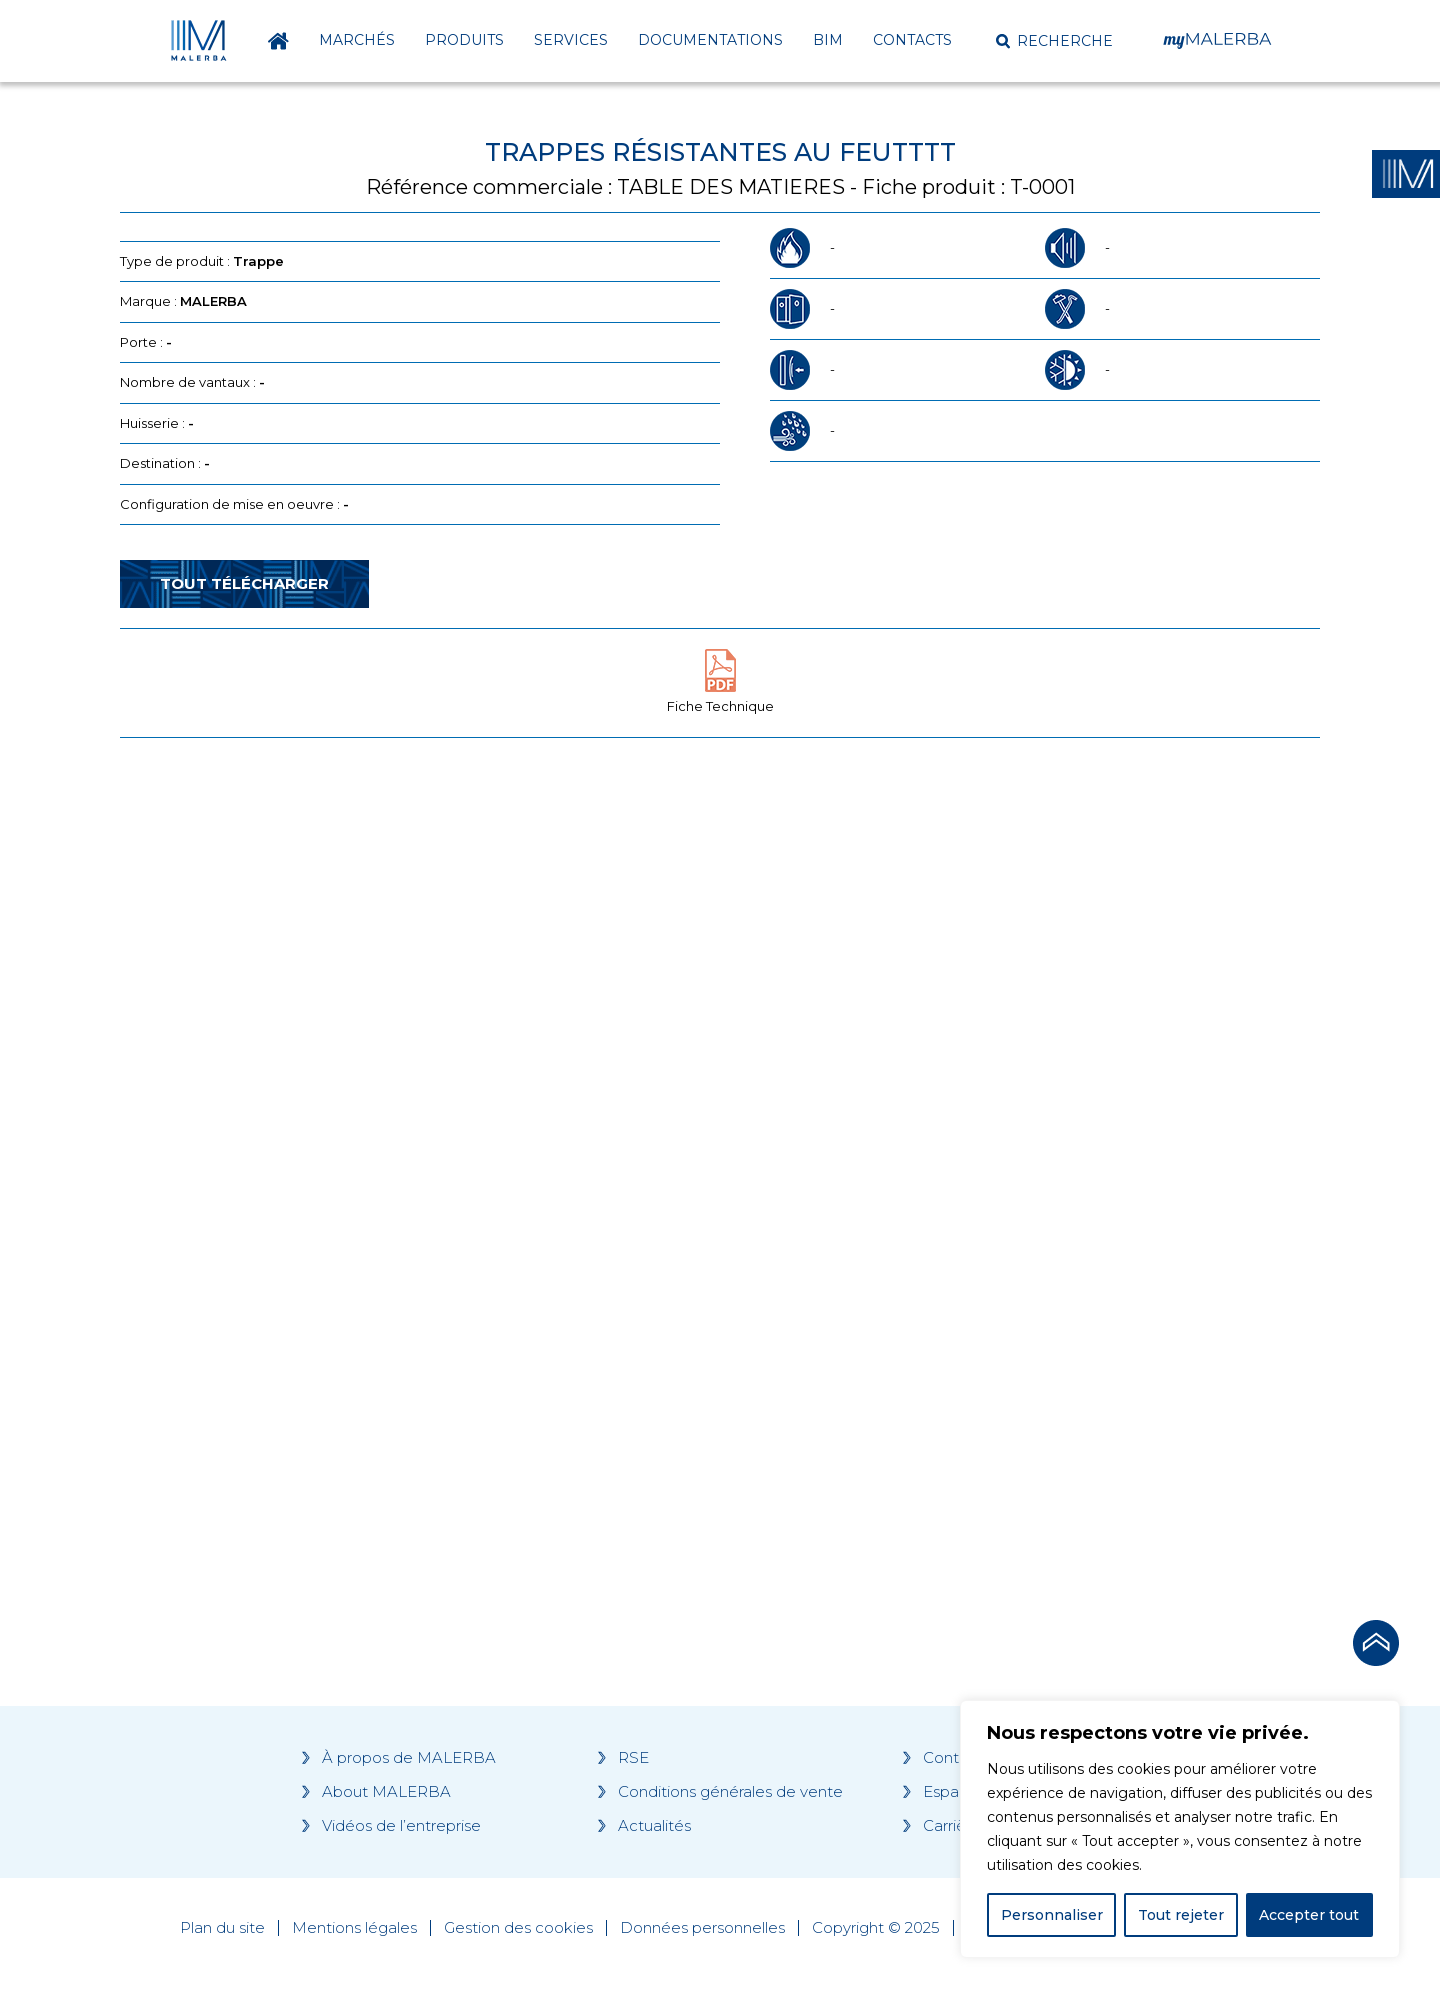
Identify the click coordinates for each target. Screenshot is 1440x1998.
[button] (1054, 41)
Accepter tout (1309, 1915)
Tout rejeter (1181, 1915)
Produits (464, 40)
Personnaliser (1052, 1915)
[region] (1180, 1829)
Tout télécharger (244, 583)
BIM (828, 40)
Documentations (710, 40)
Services (571, 40)
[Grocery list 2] (1002, 1133)
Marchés (357, 40)
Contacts (912, 40)
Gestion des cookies (518, 1928)
